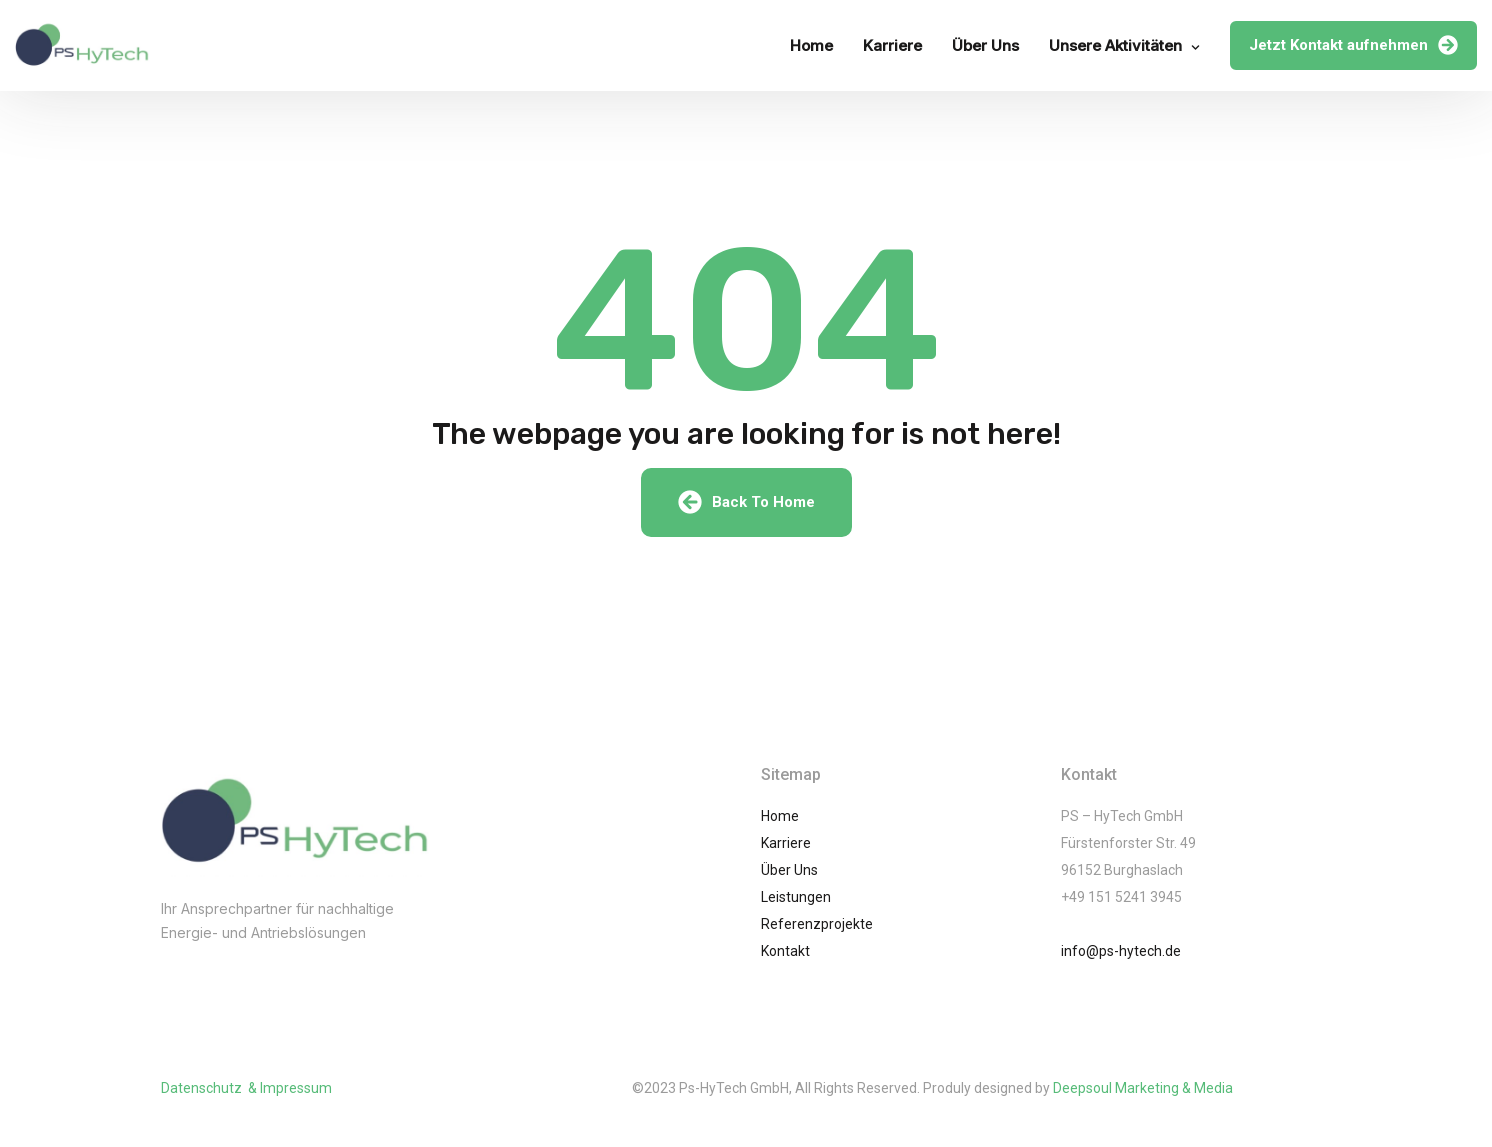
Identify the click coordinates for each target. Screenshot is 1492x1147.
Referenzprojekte (817, 924)
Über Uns (985, 45)
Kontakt (785, 951)
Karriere (892, 45)
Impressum (296, 1088)
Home (811, 45)
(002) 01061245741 (253, 973)
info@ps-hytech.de (1121, 951)
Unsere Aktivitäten (1115, 45)
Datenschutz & (210, 1088)
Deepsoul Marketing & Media (1143, 1088)
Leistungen (796, 897)
